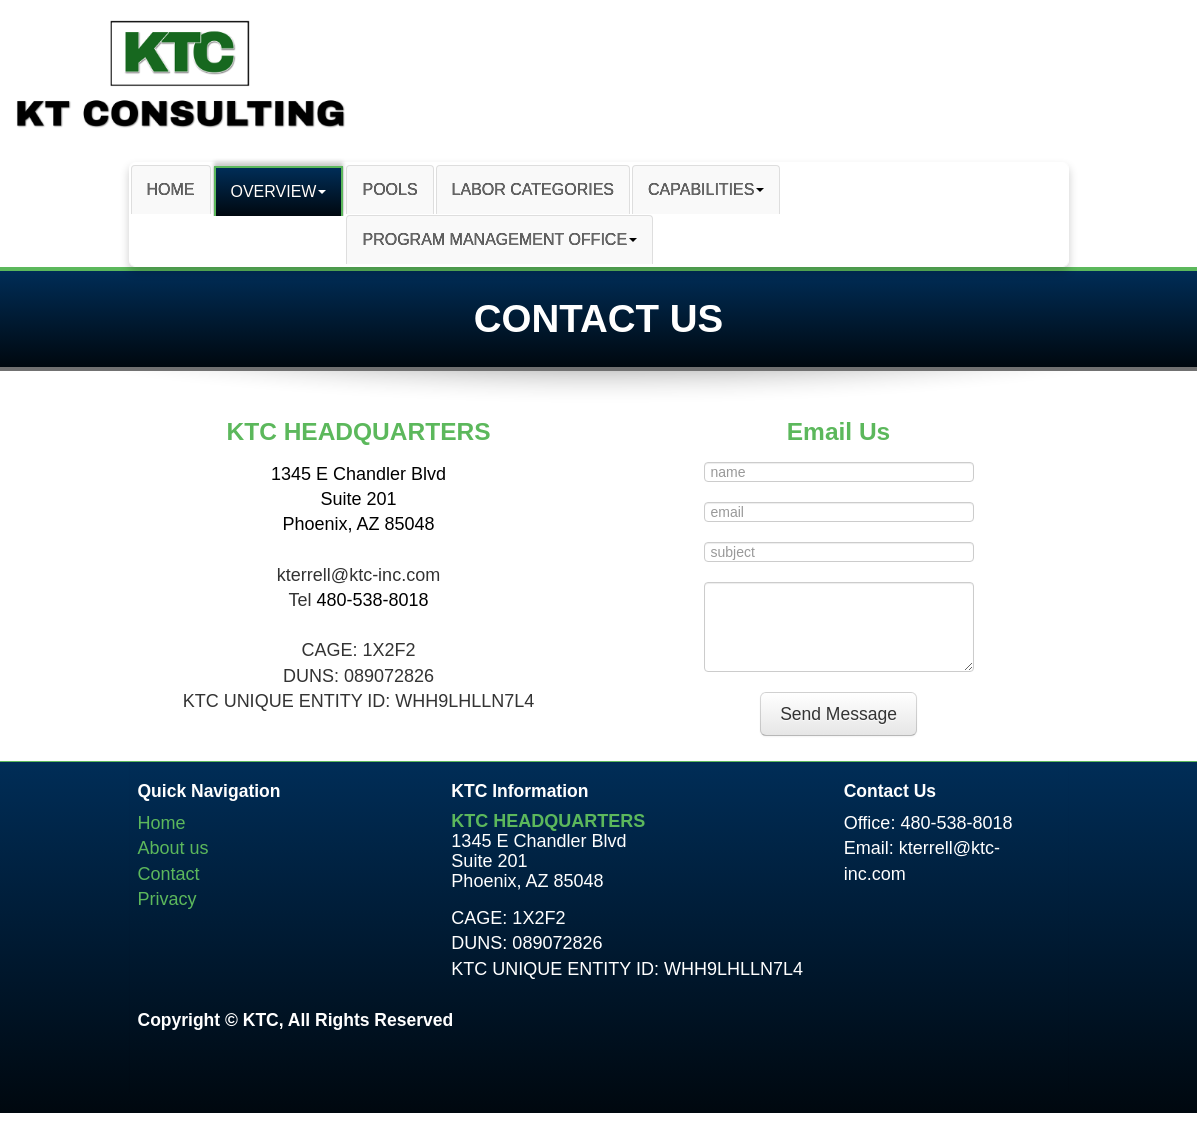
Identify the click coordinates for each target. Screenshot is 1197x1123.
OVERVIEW (279, 191)
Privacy (167, 899)
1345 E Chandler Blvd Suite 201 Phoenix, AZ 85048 (358, 499)
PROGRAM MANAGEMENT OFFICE (499, 239)
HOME (171, 189)
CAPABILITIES (706, 189)
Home (162, 823)
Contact (169, 874)
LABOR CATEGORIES (533, 189)
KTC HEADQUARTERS (548, 821)
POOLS (389, 189)
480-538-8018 (372, 600)
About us (173, 848)
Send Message (838, 714)
